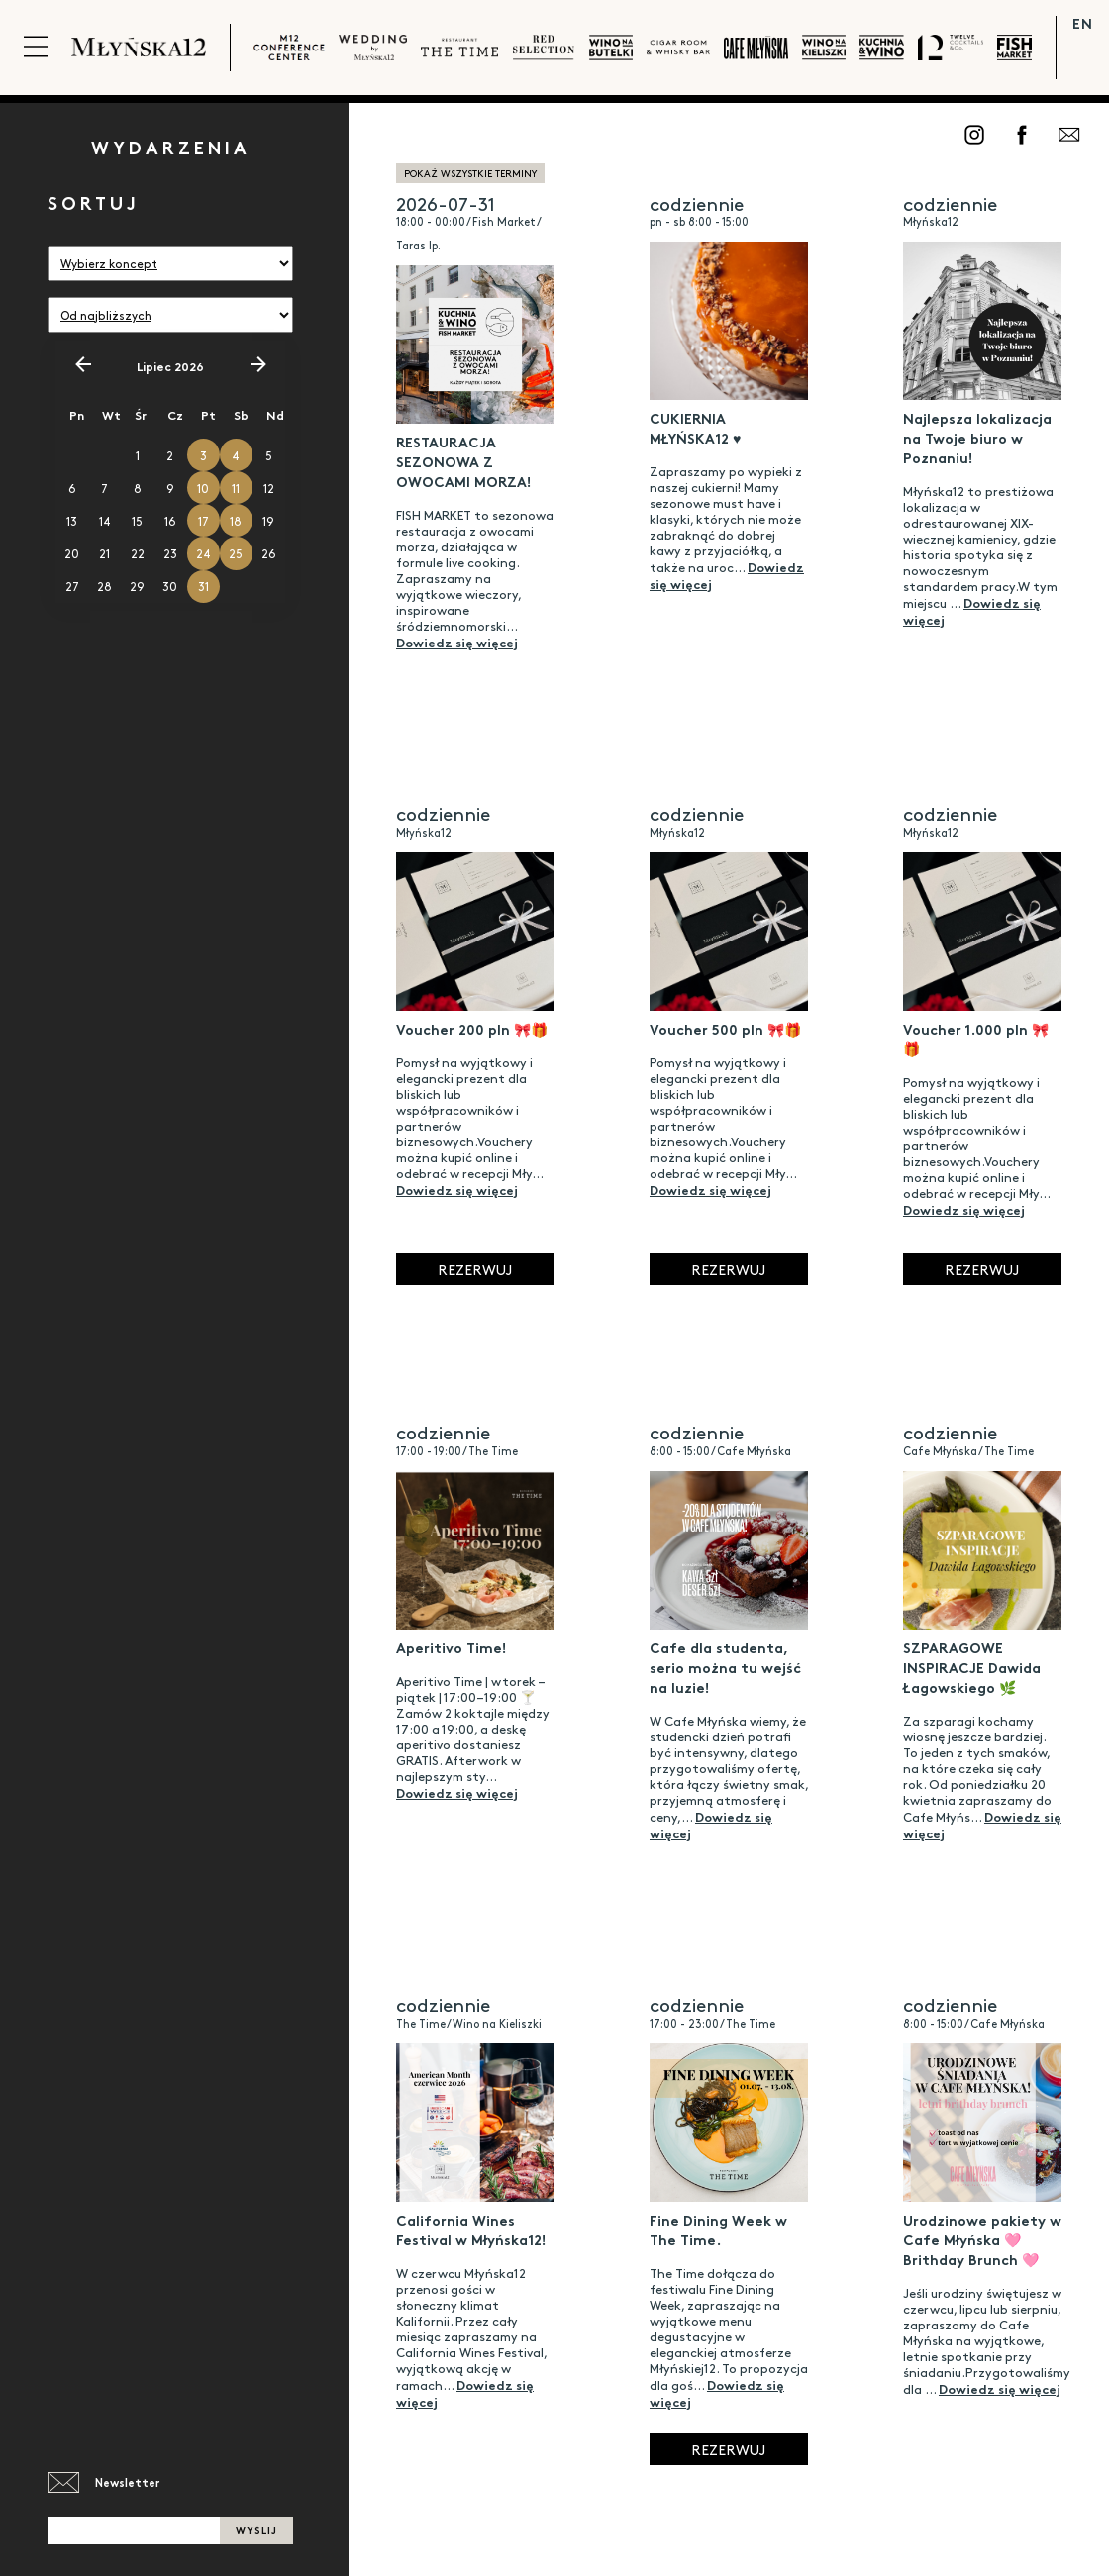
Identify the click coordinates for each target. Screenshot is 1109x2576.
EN (1082, 23)
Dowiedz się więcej (457, 641)
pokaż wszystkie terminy (470, 173)
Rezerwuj (475, 1269)
